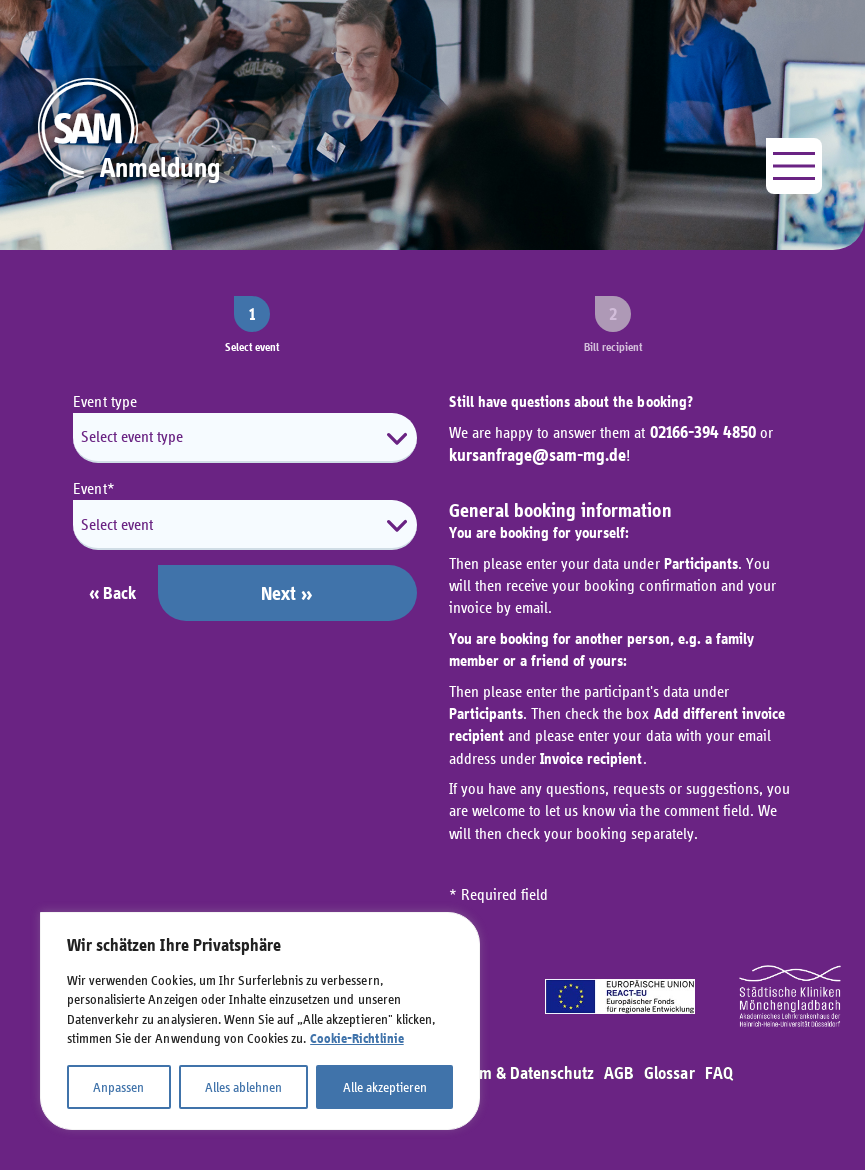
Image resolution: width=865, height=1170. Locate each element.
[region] (260, 1021)
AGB (619, 1073)
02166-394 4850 (703, 432)
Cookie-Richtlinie (356, 1038)
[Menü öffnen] (794, 166)
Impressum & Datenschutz (504, 1073)
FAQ (719, 1073)
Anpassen (118, 1087)
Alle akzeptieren (385, 1087)
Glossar (669, 1073)
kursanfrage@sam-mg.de (538, 455)
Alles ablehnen (243, 1087)
